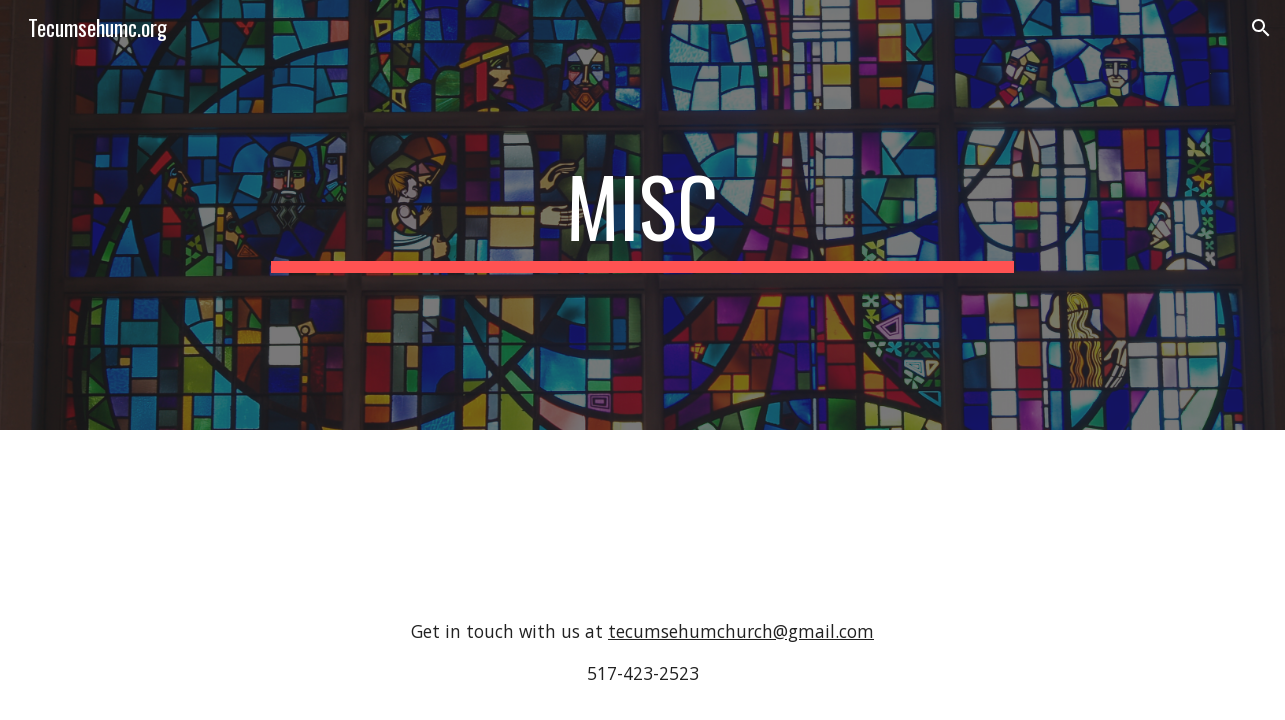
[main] (643, 215)
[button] (1261, 28)
